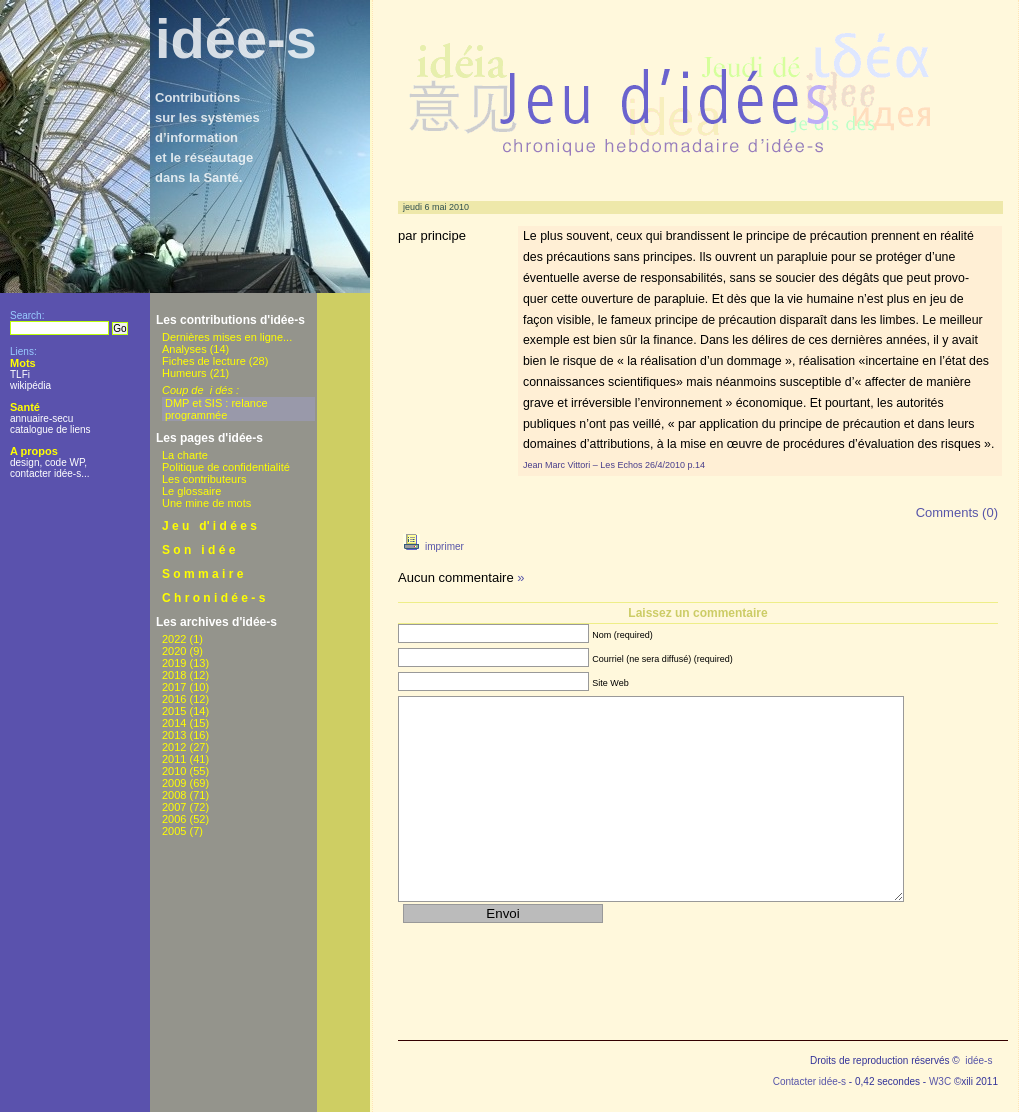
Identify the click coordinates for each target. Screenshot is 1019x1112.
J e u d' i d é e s (209, 526)
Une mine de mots (206, 503)
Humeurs (184, 373)
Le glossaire (191, 491)
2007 (174, 807)
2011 (174, 759)
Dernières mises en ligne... (227, 337)
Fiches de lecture (204, 361)
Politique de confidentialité (226, 467)
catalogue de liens (50, 429)
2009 (174, 783)
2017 (174, 687)
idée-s (236, 38)
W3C (940, 1081)
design (24, 462)
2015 (174, 711)
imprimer (431, 546)
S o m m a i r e (202, 574)
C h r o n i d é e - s (213, 598)
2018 (174, 675)
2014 (174, 723)
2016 (174, 699)
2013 (174, 735)
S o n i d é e (198, 550)
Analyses (184, 349)
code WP (64, 462)
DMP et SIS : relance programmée (216, 409)
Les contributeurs (204, 479)
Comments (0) (957, 512)
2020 (174, 651)
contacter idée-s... (49, 473)
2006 (174, 819)
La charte (185, 455)
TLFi (20, 374)
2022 (174, 639)
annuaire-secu (41, 418)
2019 (174, 663)
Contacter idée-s (809, 1081)
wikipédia (30, 385)
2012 (174, 747)
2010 (174, 771)
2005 (174, 831)
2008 (174, 795)
